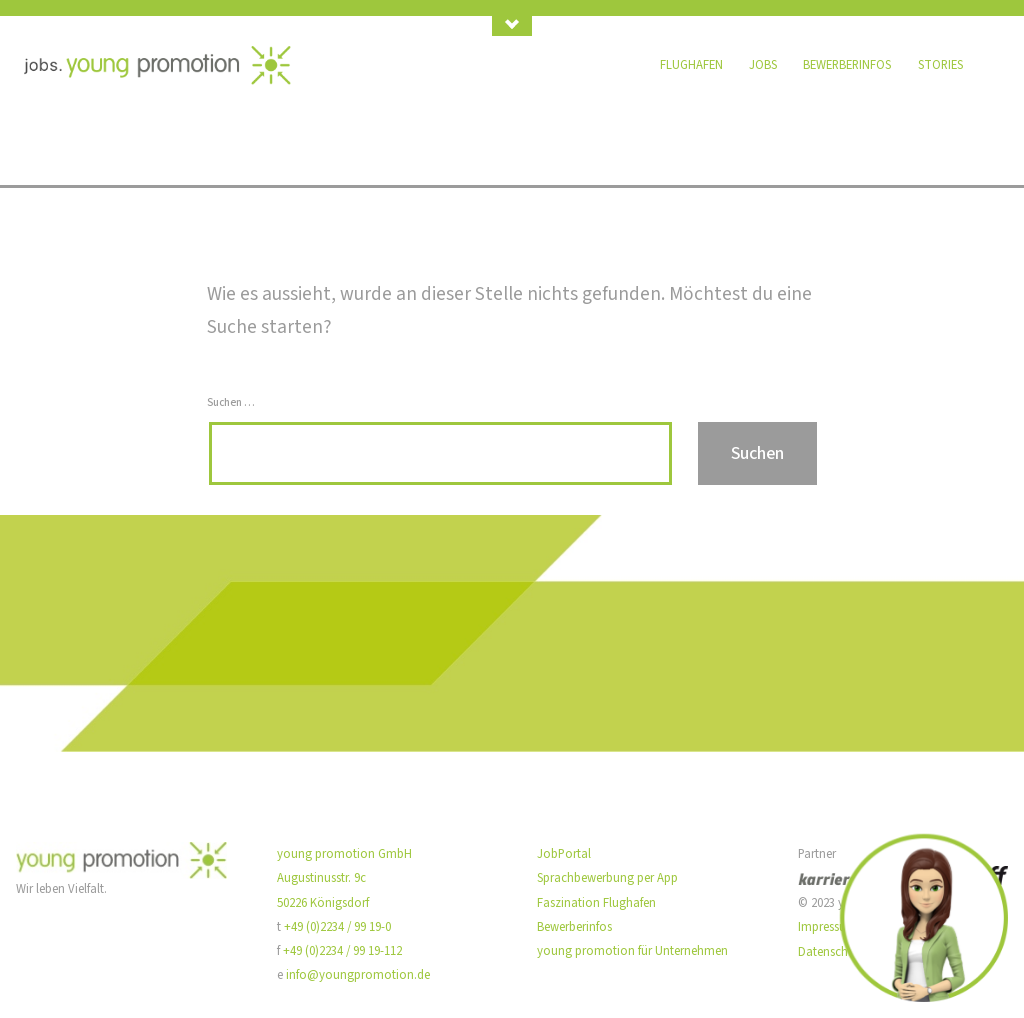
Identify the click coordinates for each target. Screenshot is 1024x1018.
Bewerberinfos (847, 65)
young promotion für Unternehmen (632, 951)
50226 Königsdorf (323, 903)
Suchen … (231, 402)
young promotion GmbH (344, 854)
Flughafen (691, 65)
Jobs (763, 65)
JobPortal (564, 854)
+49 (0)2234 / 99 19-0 (337, 927)
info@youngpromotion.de (358, 975)
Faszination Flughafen (596, 903)
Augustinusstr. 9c (321, 878)
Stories (940, 65)
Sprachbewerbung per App (607, 878)
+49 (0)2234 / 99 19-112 (342, 951)
